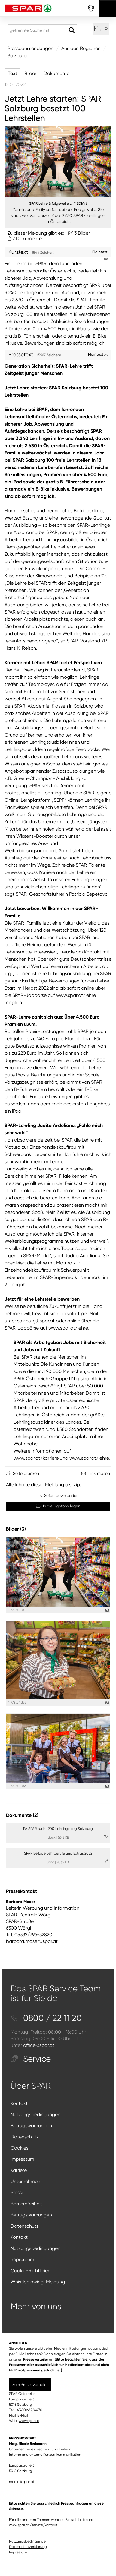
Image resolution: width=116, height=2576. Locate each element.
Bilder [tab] (30, 73)
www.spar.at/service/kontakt (33, 2525)
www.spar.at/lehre (76, 995)
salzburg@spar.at (36, 1321)
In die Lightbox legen (58, 1506)
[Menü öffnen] (107, 8)
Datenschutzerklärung (28, 2547)
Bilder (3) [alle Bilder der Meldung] (16, 1529)
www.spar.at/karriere (36, 1458)
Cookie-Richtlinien (30, 2270)
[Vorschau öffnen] (58, 161)
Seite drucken (26, 1473)
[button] (101, 29)
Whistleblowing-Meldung (38, 2282)
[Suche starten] (71, 30)
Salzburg (17, 55)
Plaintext (98, 354)
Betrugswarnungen (31, 2125)
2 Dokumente (27, 238)
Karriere (19, 2170)
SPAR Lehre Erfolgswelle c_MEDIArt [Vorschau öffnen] (58, 203)
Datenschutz (25, 2137)
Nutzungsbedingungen (35, 2114)
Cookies (19, 2148)
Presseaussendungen (30, 48)
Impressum (22, 2159)
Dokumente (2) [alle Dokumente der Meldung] (22, 1815)
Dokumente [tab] (56, 73)
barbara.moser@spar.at (32, 1941)
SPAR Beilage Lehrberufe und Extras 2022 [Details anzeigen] (58, 1853)
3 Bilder (82, 233)
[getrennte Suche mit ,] (42, 30)
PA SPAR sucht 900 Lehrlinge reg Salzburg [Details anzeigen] (58, 1829)
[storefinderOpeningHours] (91, 8)
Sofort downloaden (58, 1495)
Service (31, 2059)
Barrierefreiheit (26, 2204)
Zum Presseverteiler (30, 2384)
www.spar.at (29, 2421)
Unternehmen (25, 2181)
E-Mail (22, 2415)
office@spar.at (38, 2045)
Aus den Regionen (81, 48)
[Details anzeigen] (107, 1610)
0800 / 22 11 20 (46, 2018)
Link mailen (99, 1473)
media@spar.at (22, 2482)
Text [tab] (12, 73)
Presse (17, 2192)
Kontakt (19, 2103)
